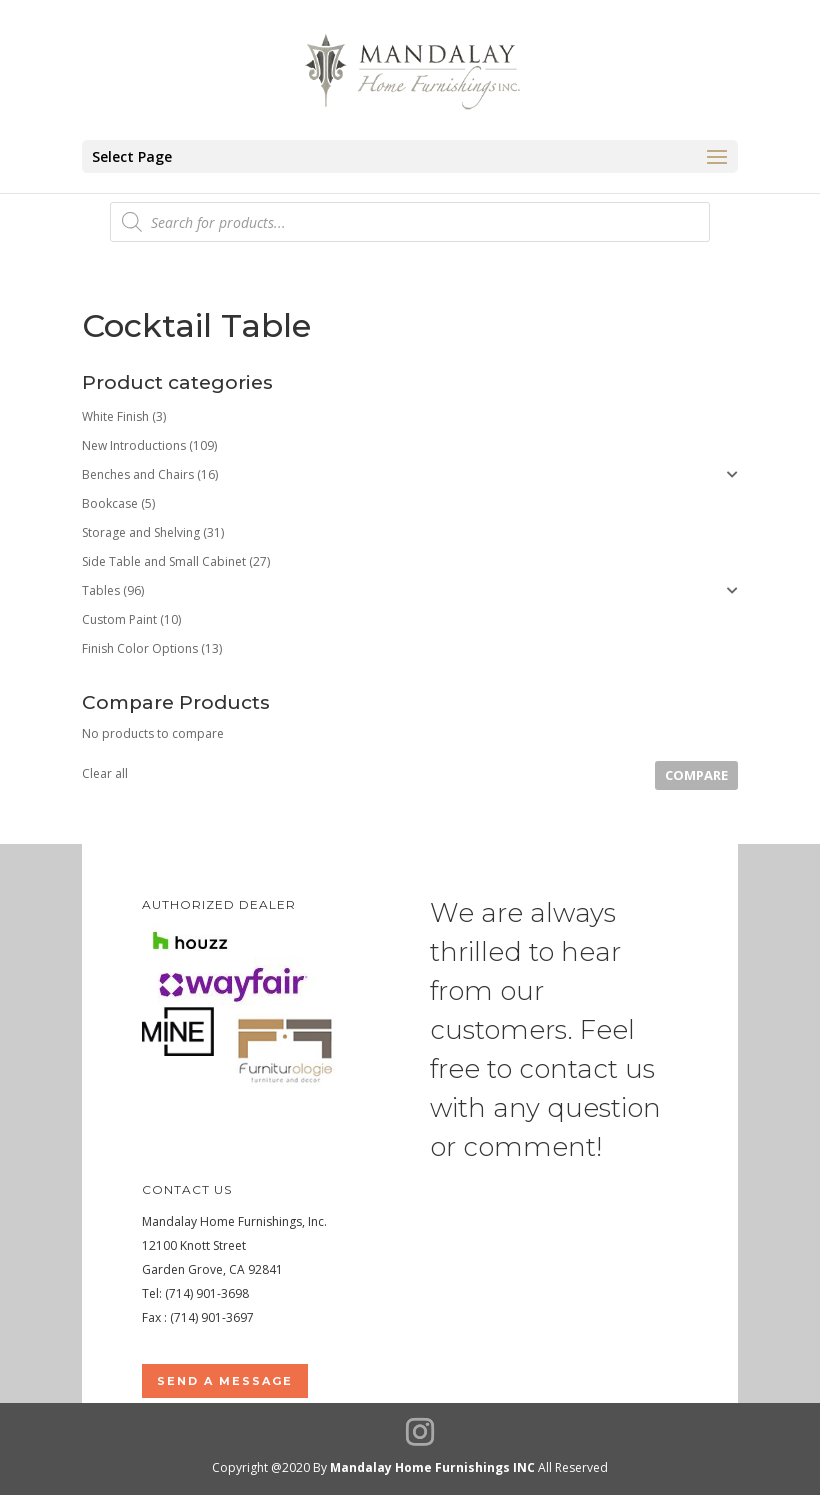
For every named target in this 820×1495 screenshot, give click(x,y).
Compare (696, 775)
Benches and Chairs (138, 474)
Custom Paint (119, 619)
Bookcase (110, 503)
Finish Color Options (140, 648)
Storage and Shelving (141, 532)
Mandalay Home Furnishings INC (432, 1467)
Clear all (105, 773)
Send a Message (225, 1381)
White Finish (115, 416)
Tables (101, 590)
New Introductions (134, 445)
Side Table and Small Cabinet (164, 561)
